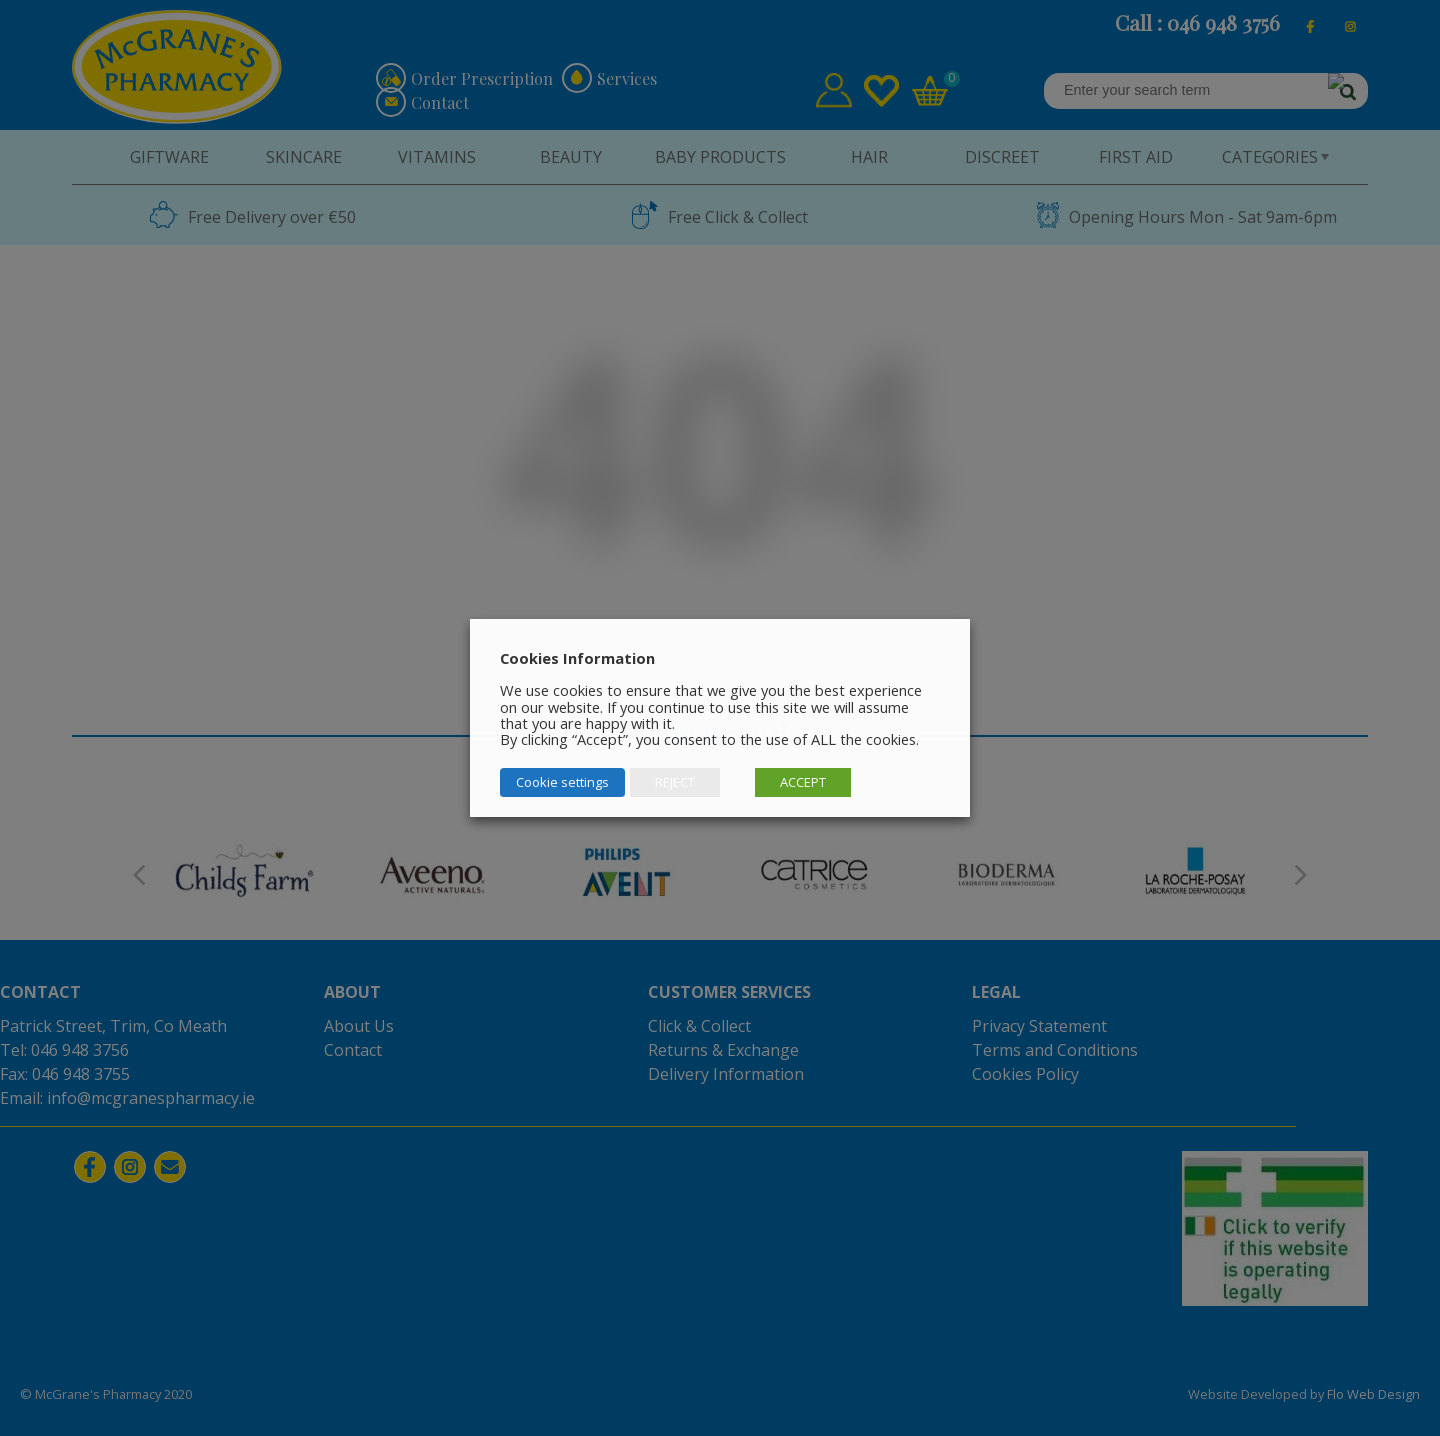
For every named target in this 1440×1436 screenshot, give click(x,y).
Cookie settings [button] (562, 782)
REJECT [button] (675, 782)
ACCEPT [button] (803, 782)
